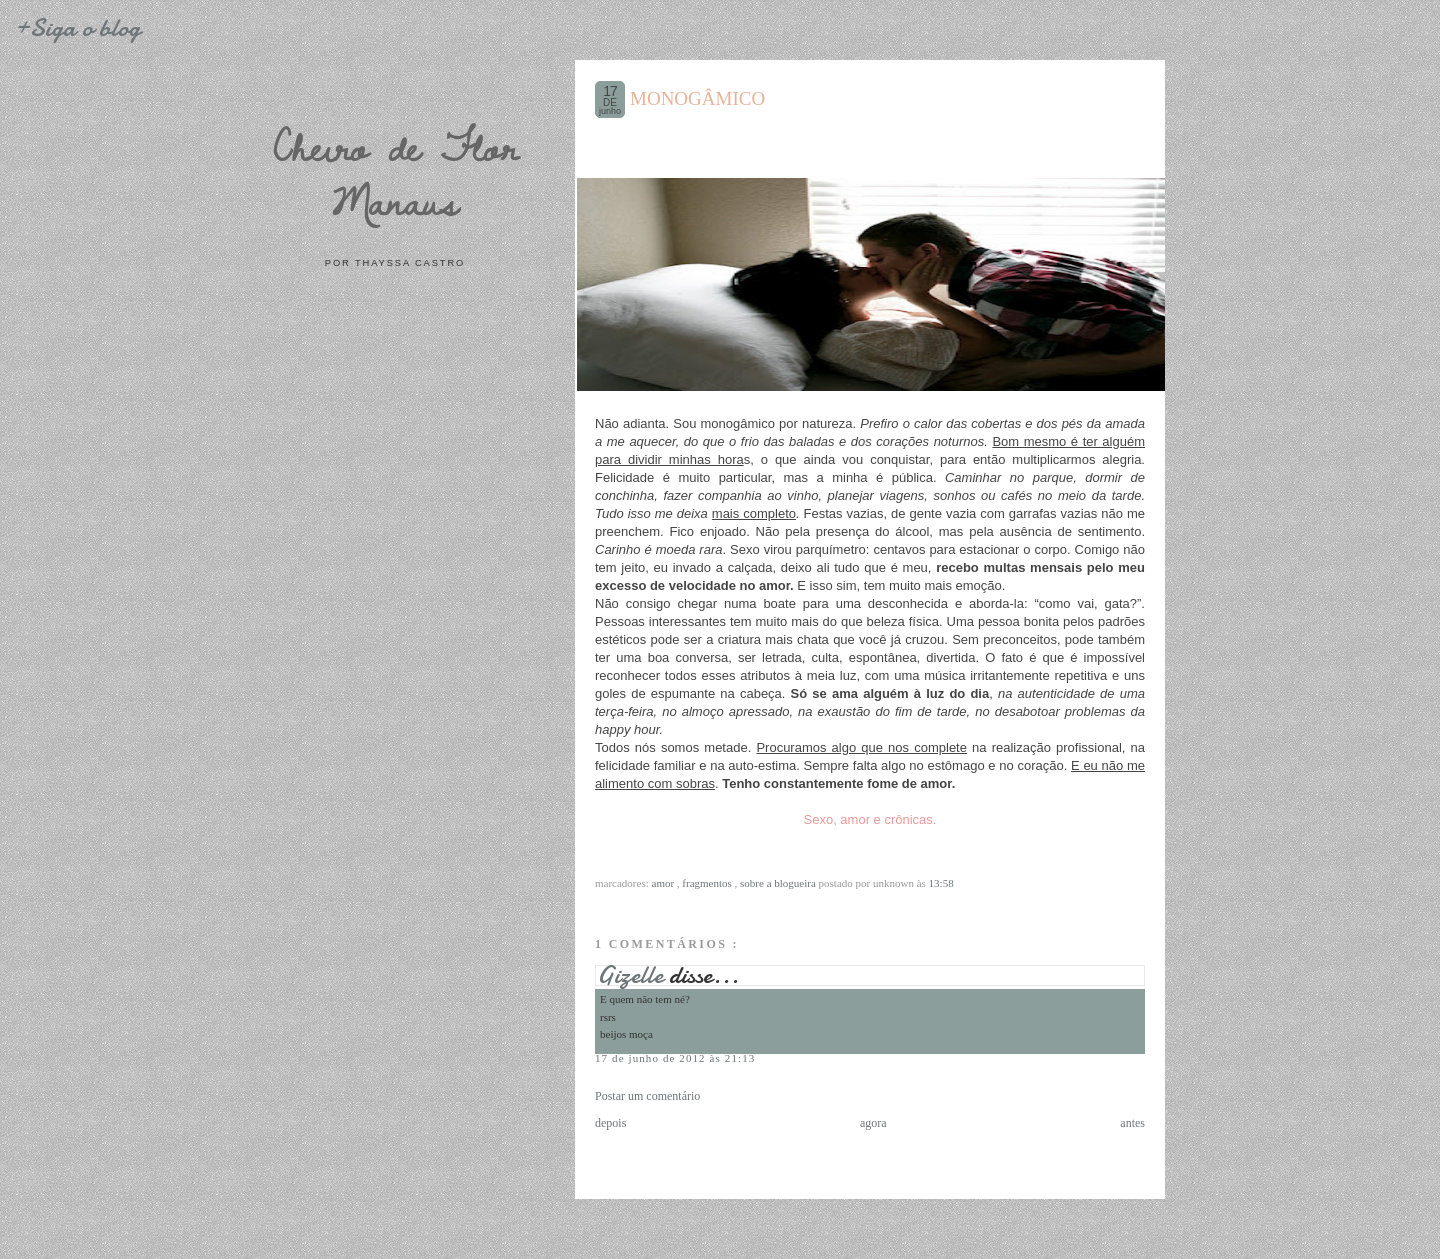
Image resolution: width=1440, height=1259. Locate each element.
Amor (664, 883)
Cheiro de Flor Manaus (395, 173)
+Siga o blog (77, 27)
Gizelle (633, 975)
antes (1132, 1123)
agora (873, 1123)
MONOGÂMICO (697, 98)
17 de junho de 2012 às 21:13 (675, 1058)
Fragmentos (708, 883)
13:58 (941, 883)
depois (610, 1123)
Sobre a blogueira (779, 883)
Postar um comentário (647, 1096)
